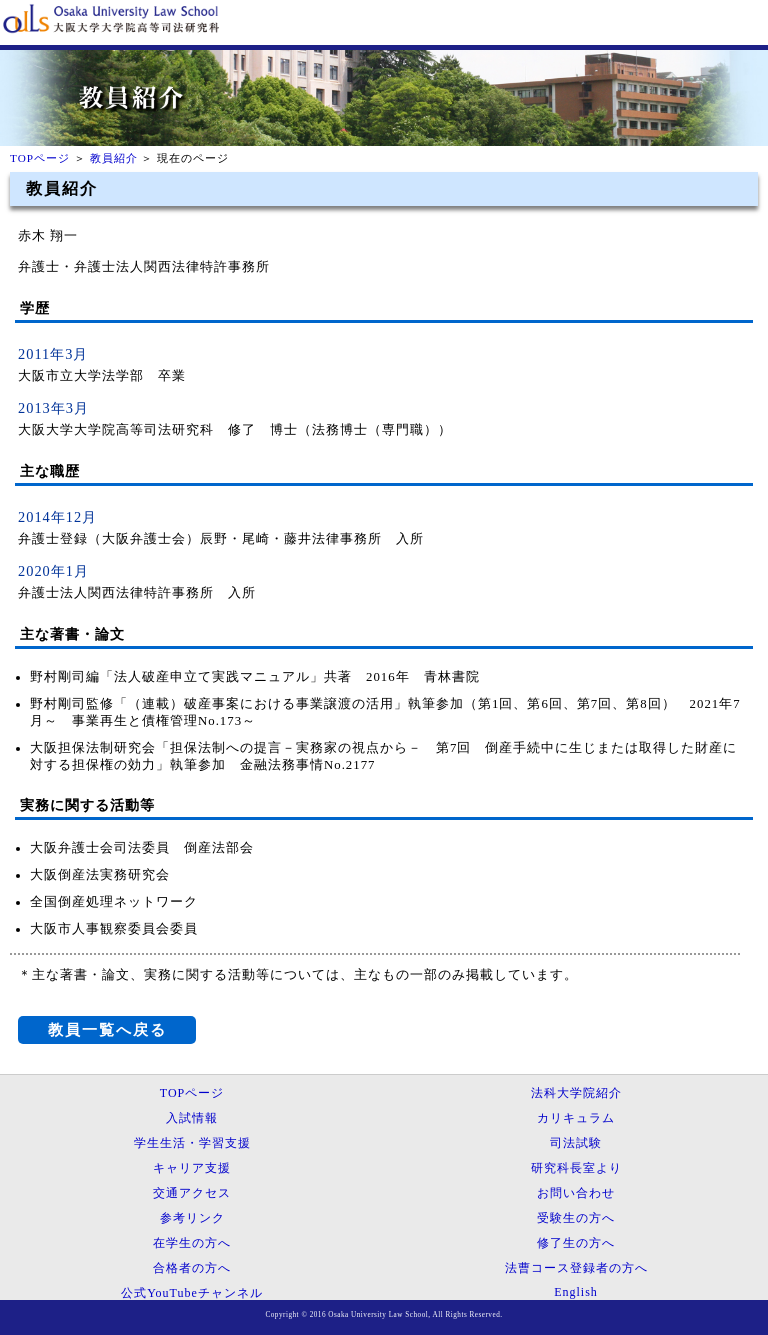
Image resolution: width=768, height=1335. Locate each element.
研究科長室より (576, 1168)
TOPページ (40, 158)
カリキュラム (576, 1118)
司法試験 (576, 1143)
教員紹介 (114, 158)
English (576, 1292)
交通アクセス (192, 1193)
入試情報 (192, 1118)
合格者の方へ (192, 1268)
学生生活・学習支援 (192, 1143)
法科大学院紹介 (576, 1093)
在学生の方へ (192, 1243)
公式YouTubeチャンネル (192, 1293)
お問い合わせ (576, 1193)
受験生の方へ (576, 1218)
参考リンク (192, 1218)
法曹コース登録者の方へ (576, 1268)
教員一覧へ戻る (107, 1029)
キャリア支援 (192, 1168)
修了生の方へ (576, 1243)
